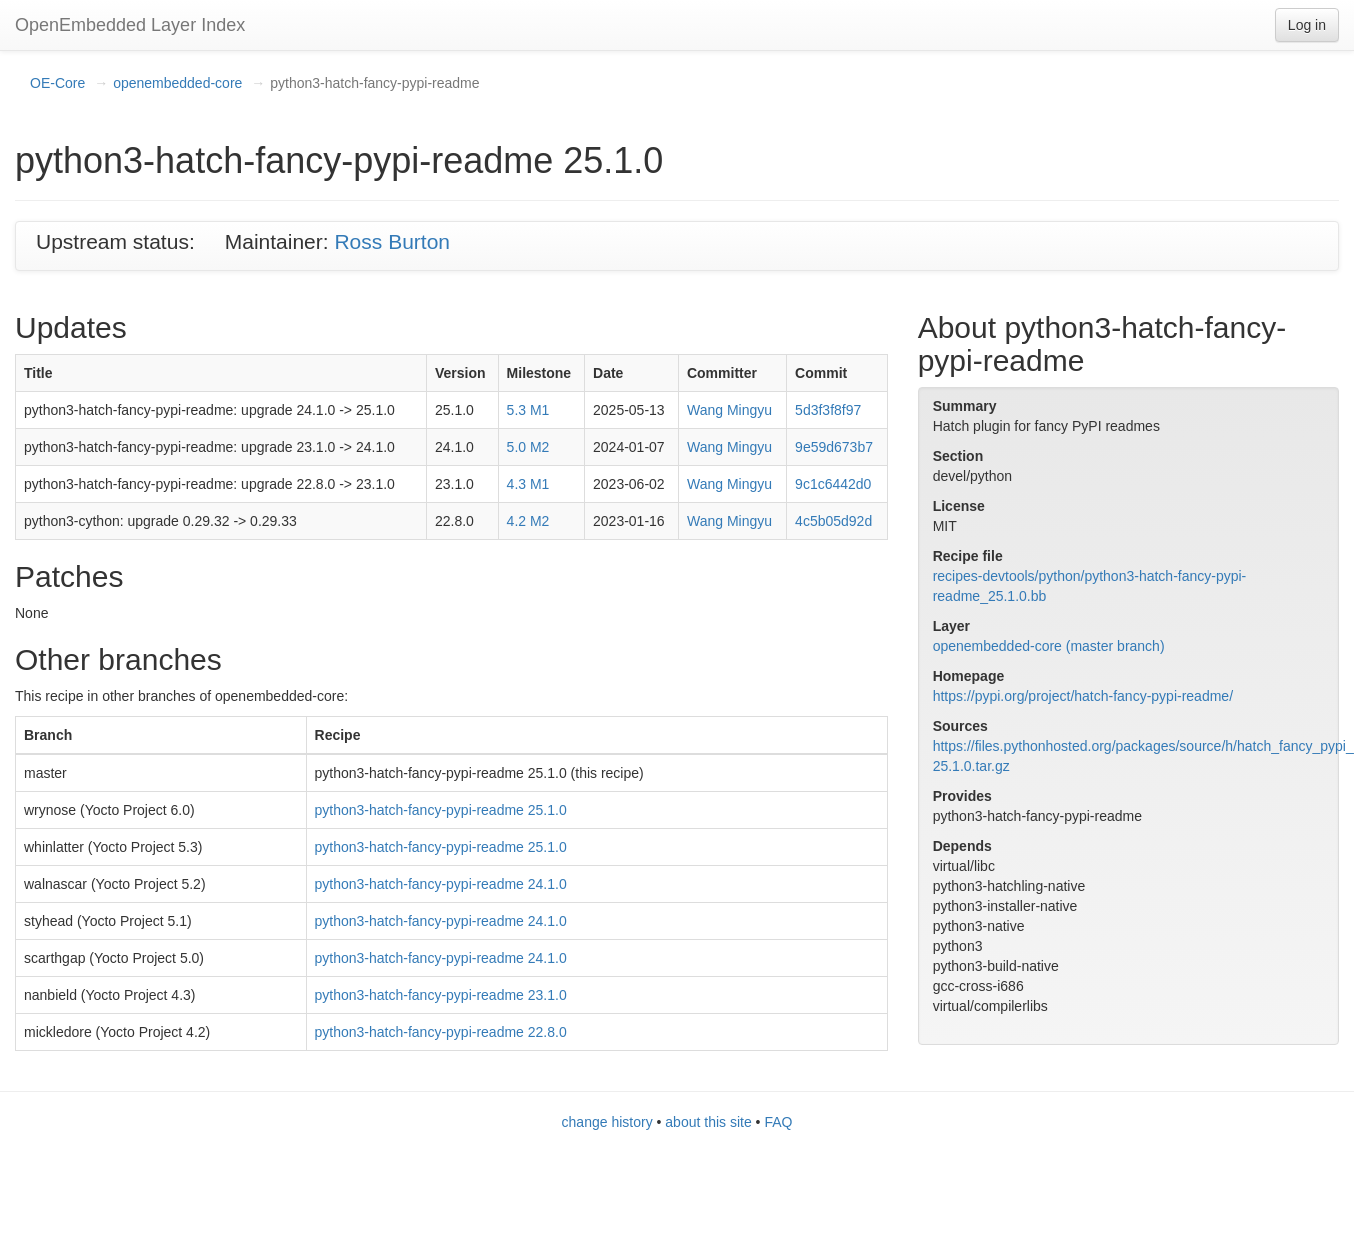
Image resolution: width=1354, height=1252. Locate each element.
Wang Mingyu (729, 410)
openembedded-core (177, 83)
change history (607, 1122)
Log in (1307, 25)
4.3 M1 (528, 484)
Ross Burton (392, 241)
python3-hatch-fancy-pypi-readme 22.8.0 (441, 1032)
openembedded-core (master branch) (1049, 646)
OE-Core (57, 83)
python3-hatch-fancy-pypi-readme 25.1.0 (441, 810)
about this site (708, 1122)
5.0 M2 (528, 447)
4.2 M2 (528, 521)
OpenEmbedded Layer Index (130, 25)
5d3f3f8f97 (828, 410)
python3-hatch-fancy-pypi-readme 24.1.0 (441, 884)
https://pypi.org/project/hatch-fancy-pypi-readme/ (1083, 696)
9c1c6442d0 (833, 484)
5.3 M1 (528, 410)
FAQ (778, 1122)
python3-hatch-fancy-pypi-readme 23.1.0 (441, 995)
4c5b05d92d (833, 521)
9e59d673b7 (834, 447)
